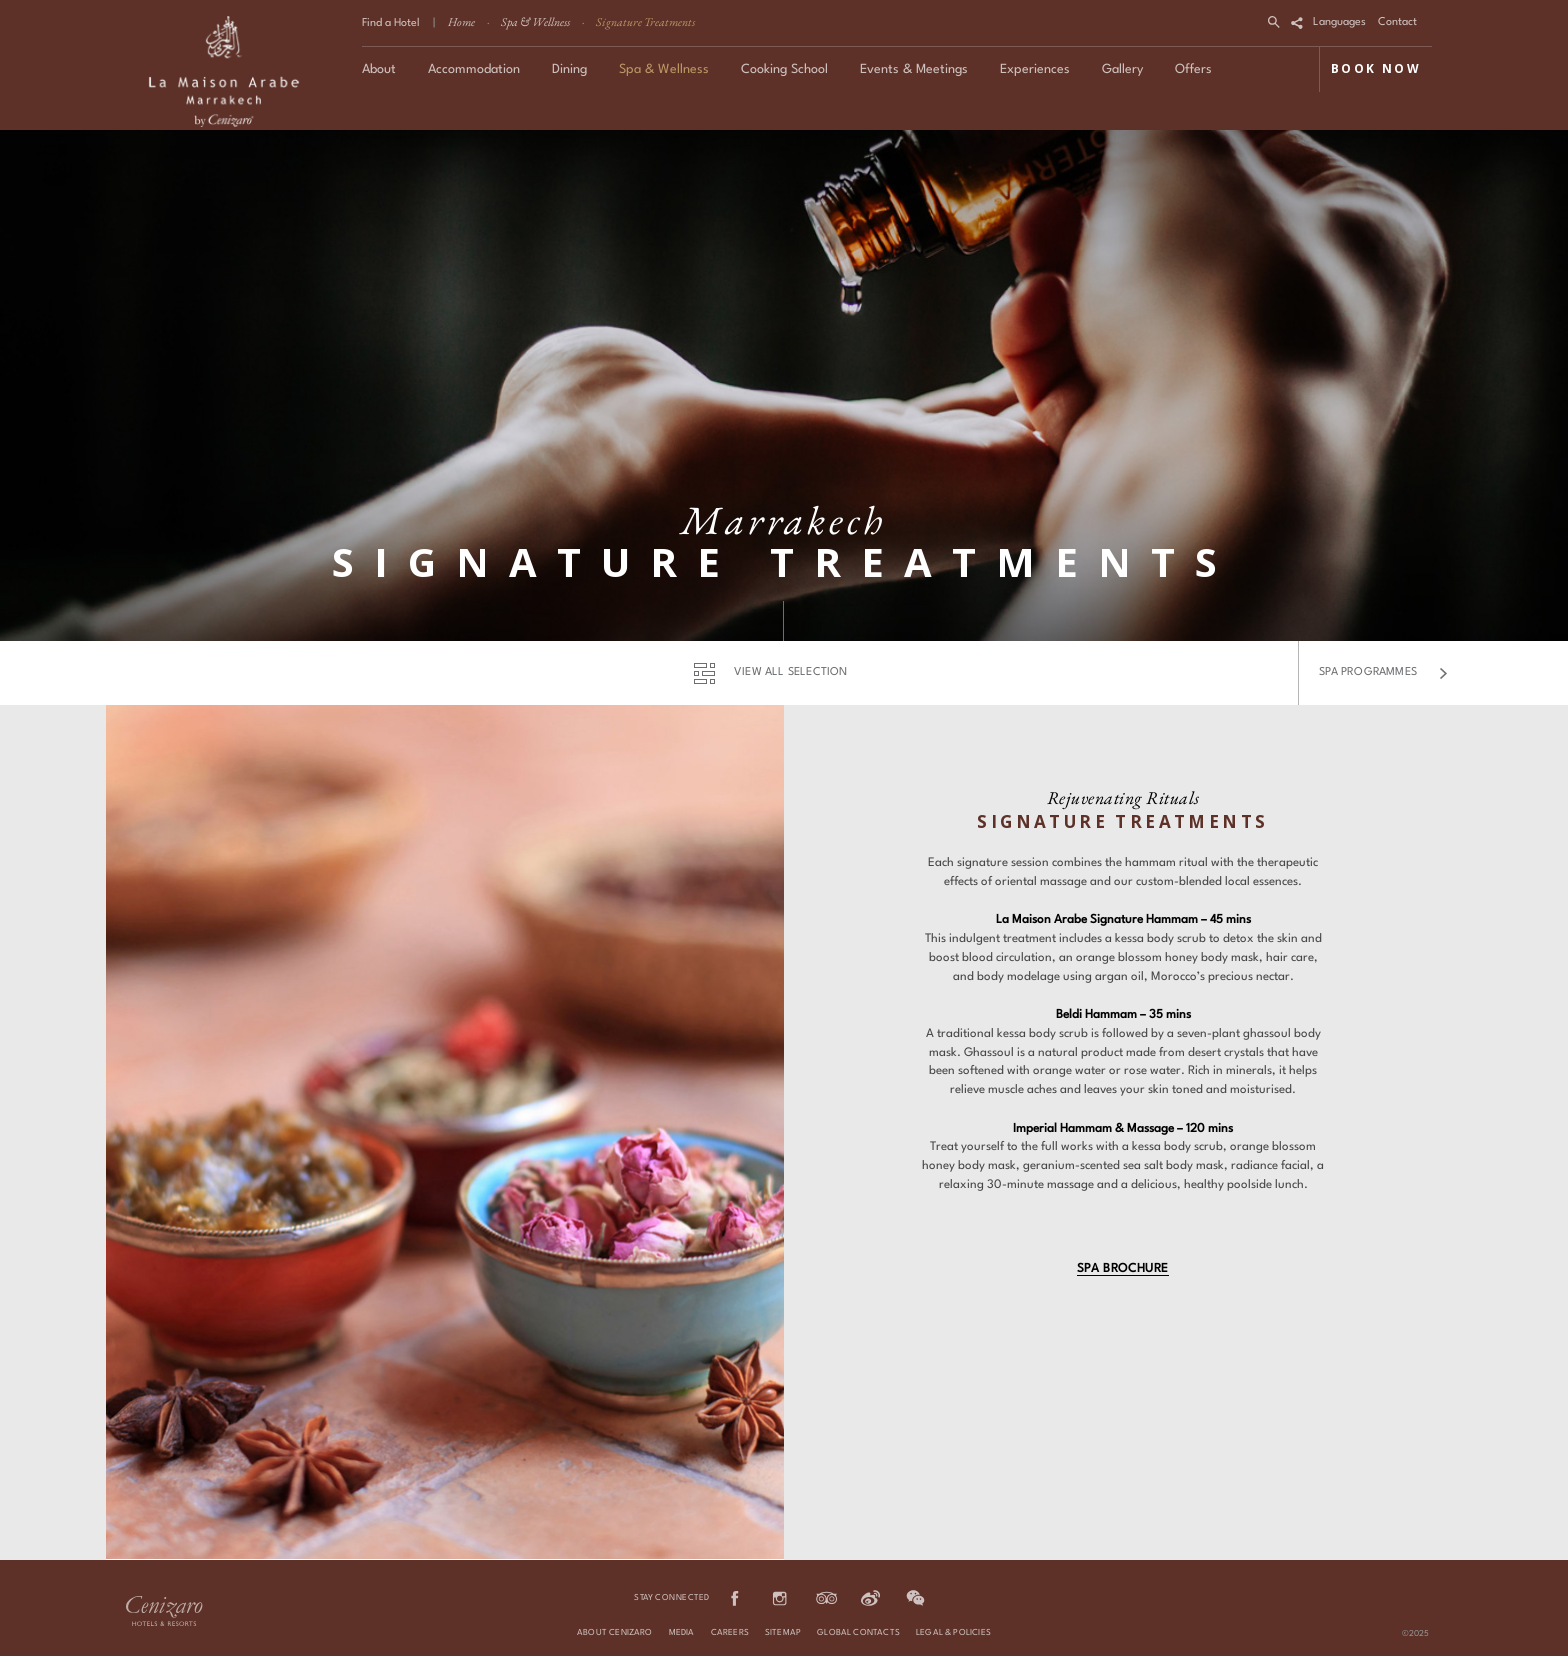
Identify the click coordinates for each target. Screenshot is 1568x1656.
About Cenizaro (615, 1633)
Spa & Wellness (535, 22)
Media (682, 1633)
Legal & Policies (953, 1633)
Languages (1339, 22)
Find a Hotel (391, 23)
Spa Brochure (1123, 1269)
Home (461, 22)
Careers (730, 1633)
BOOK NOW (1376, 68)
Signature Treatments (645, 22)
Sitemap (783, 1633)
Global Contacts (858, 1633)
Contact (1397, 22)
